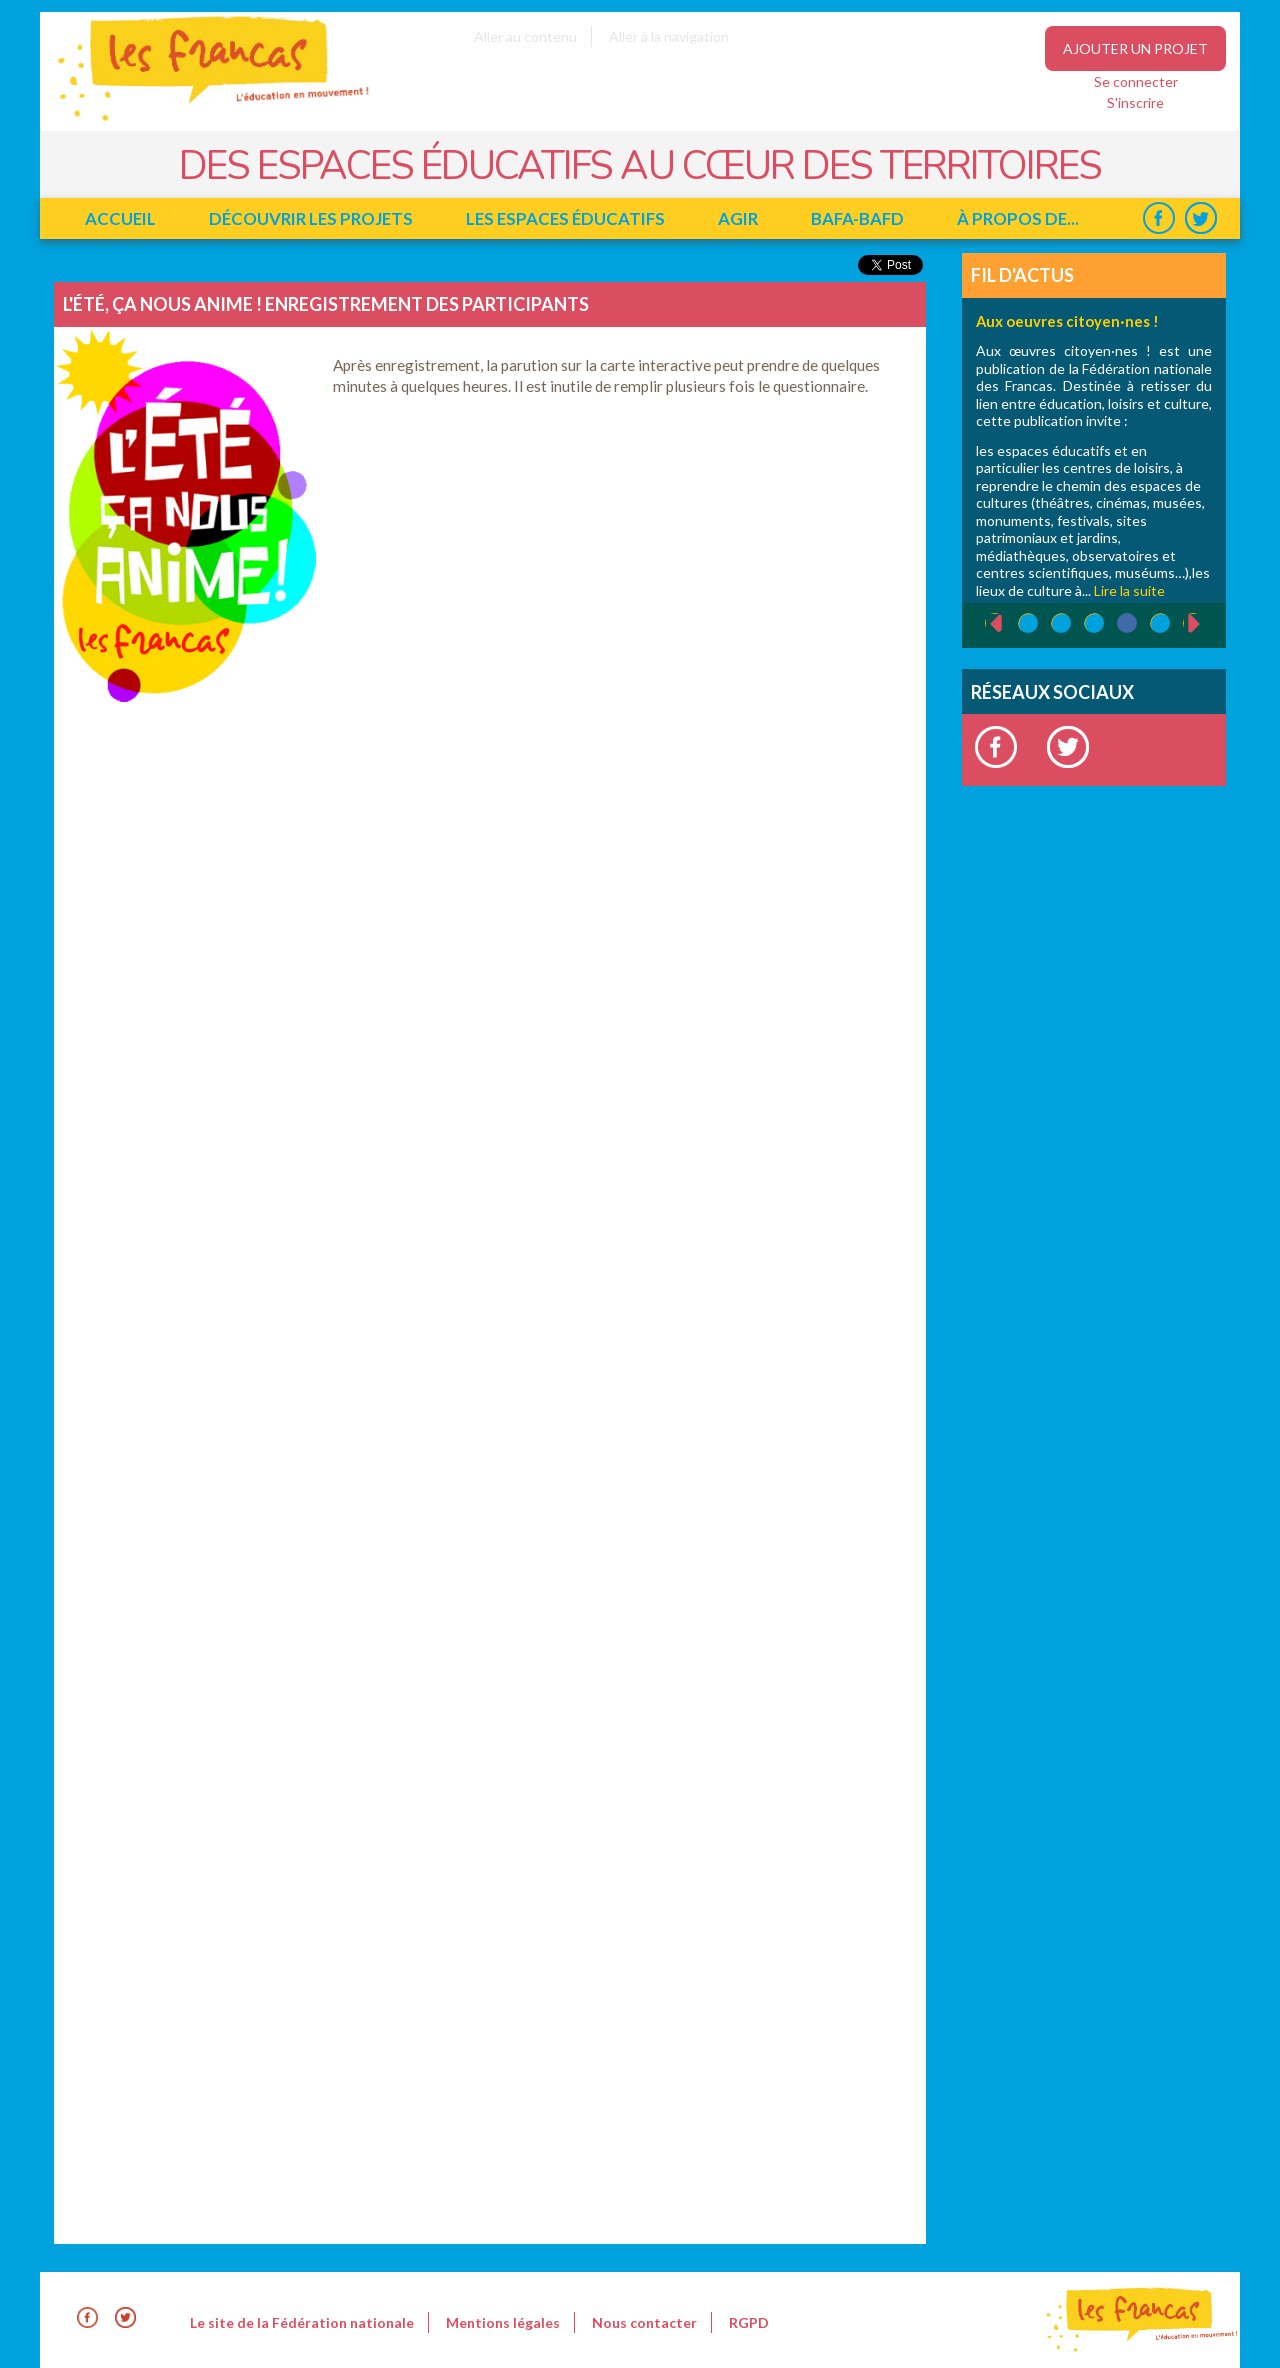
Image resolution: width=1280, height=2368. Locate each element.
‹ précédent (985, 624)
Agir (738, 218)
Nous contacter (644, 2322)
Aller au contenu (525, 36)
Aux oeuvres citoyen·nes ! (1067, 321)
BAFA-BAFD (857, 218)
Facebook (1158, 218)
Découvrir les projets (311, 218)
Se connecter (1136, 81)
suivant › (1204, 623)
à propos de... (1018, 218)
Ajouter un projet (1135, 48)
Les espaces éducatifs (565, 218)
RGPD (749, 2322)
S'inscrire (1135, 102)
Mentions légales (503, 2322)
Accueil (120, 218)
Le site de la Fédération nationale (302, 2322)
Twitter (1200, 218)
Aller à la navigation (669, 36)
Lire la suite (1129, 590)
